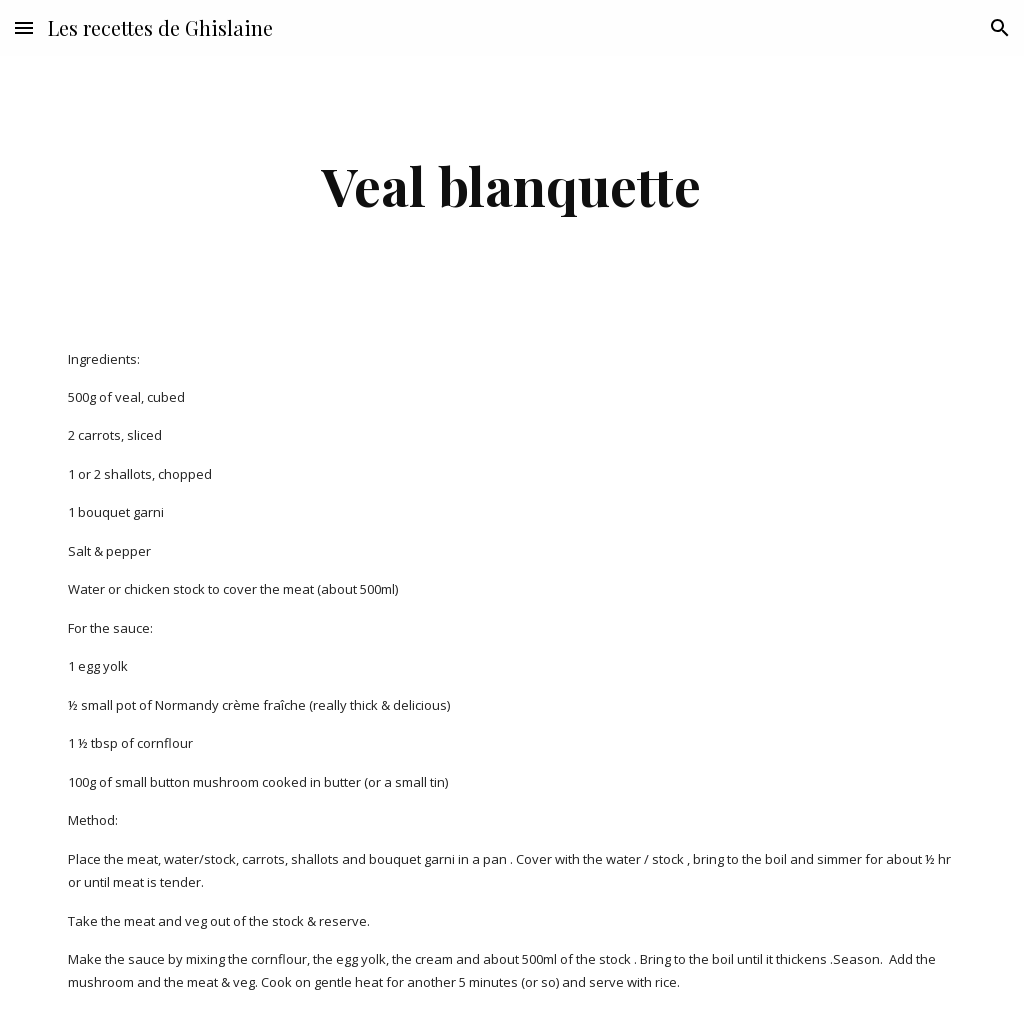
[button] (24, 27)
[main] (511, 185)
